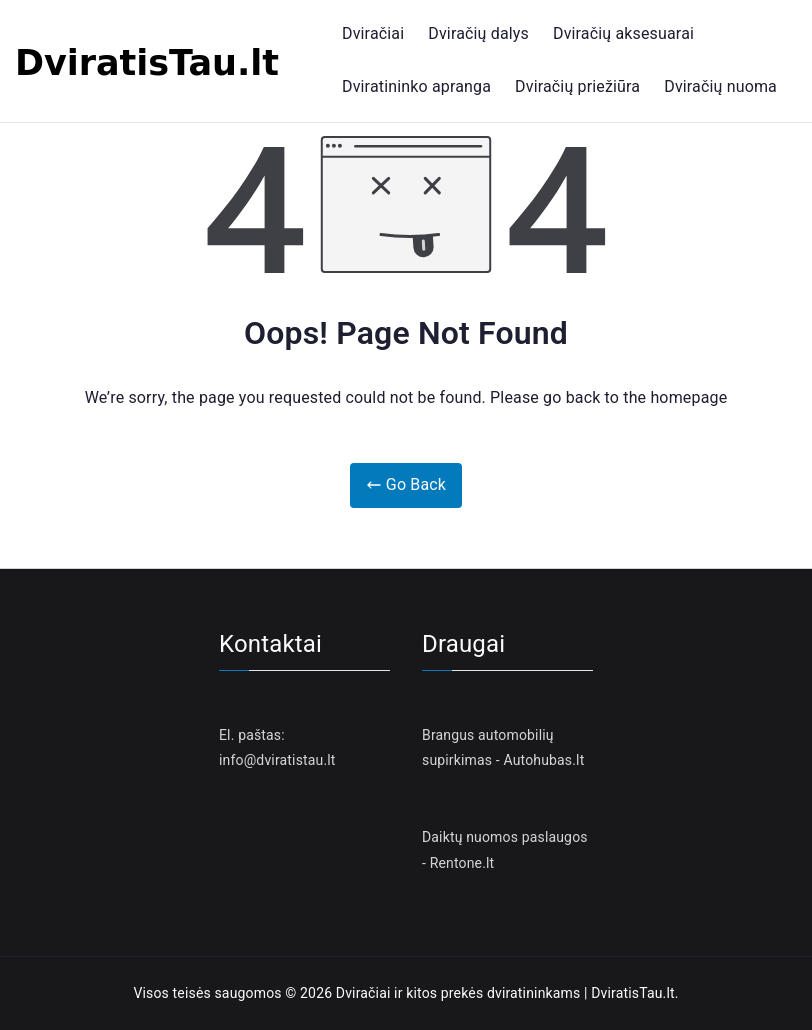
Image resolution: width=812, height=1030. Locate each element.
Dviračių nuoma (720, 86)
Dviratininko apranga (416, 86)
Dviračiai (373, 33)
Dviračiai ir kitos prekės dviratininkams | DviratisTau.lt (505, 993)
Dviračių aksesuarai (623, 33)
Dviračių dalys (478, 33)
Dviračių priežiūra (577, 86)
